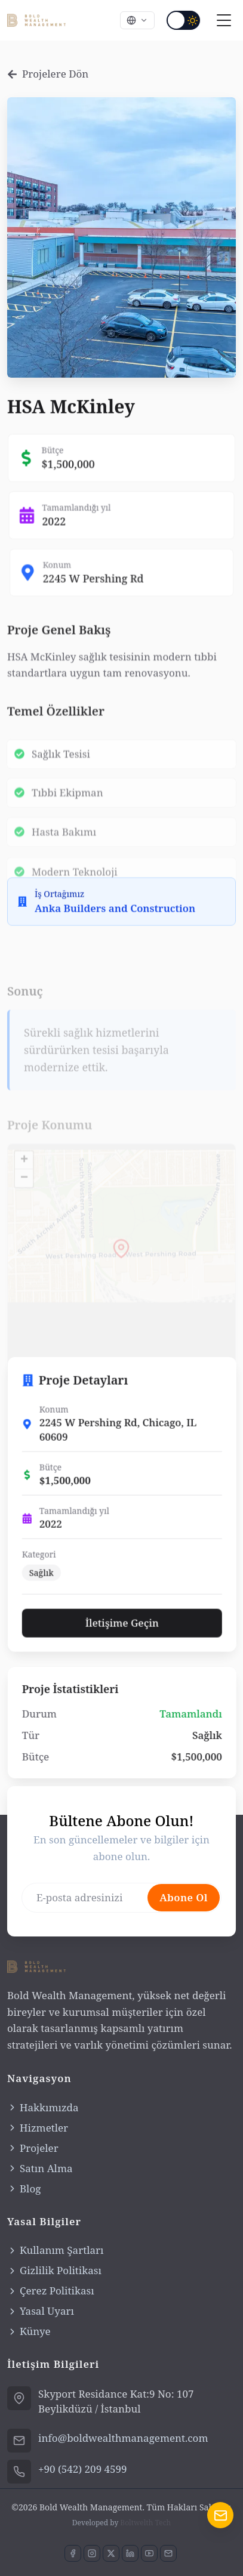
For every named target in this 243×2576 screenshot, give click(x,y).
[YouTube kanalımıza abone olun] (149, 2553)
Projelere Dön (47, 74)
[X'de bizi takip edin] (111, 2553)
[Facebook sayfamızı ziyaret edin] (72, 2553)
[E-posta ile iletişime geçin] (168, 2553)
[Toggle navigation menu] (224, 20)
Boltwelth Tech (145, 2523)
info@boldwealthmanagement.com (123, 2438)
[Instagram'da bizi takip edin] (92, 2553)
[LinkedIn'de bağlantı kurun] (130, 2553)
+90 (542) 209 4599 (82, 2469)
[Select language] (137, 20)
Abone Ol (183, 1937)
